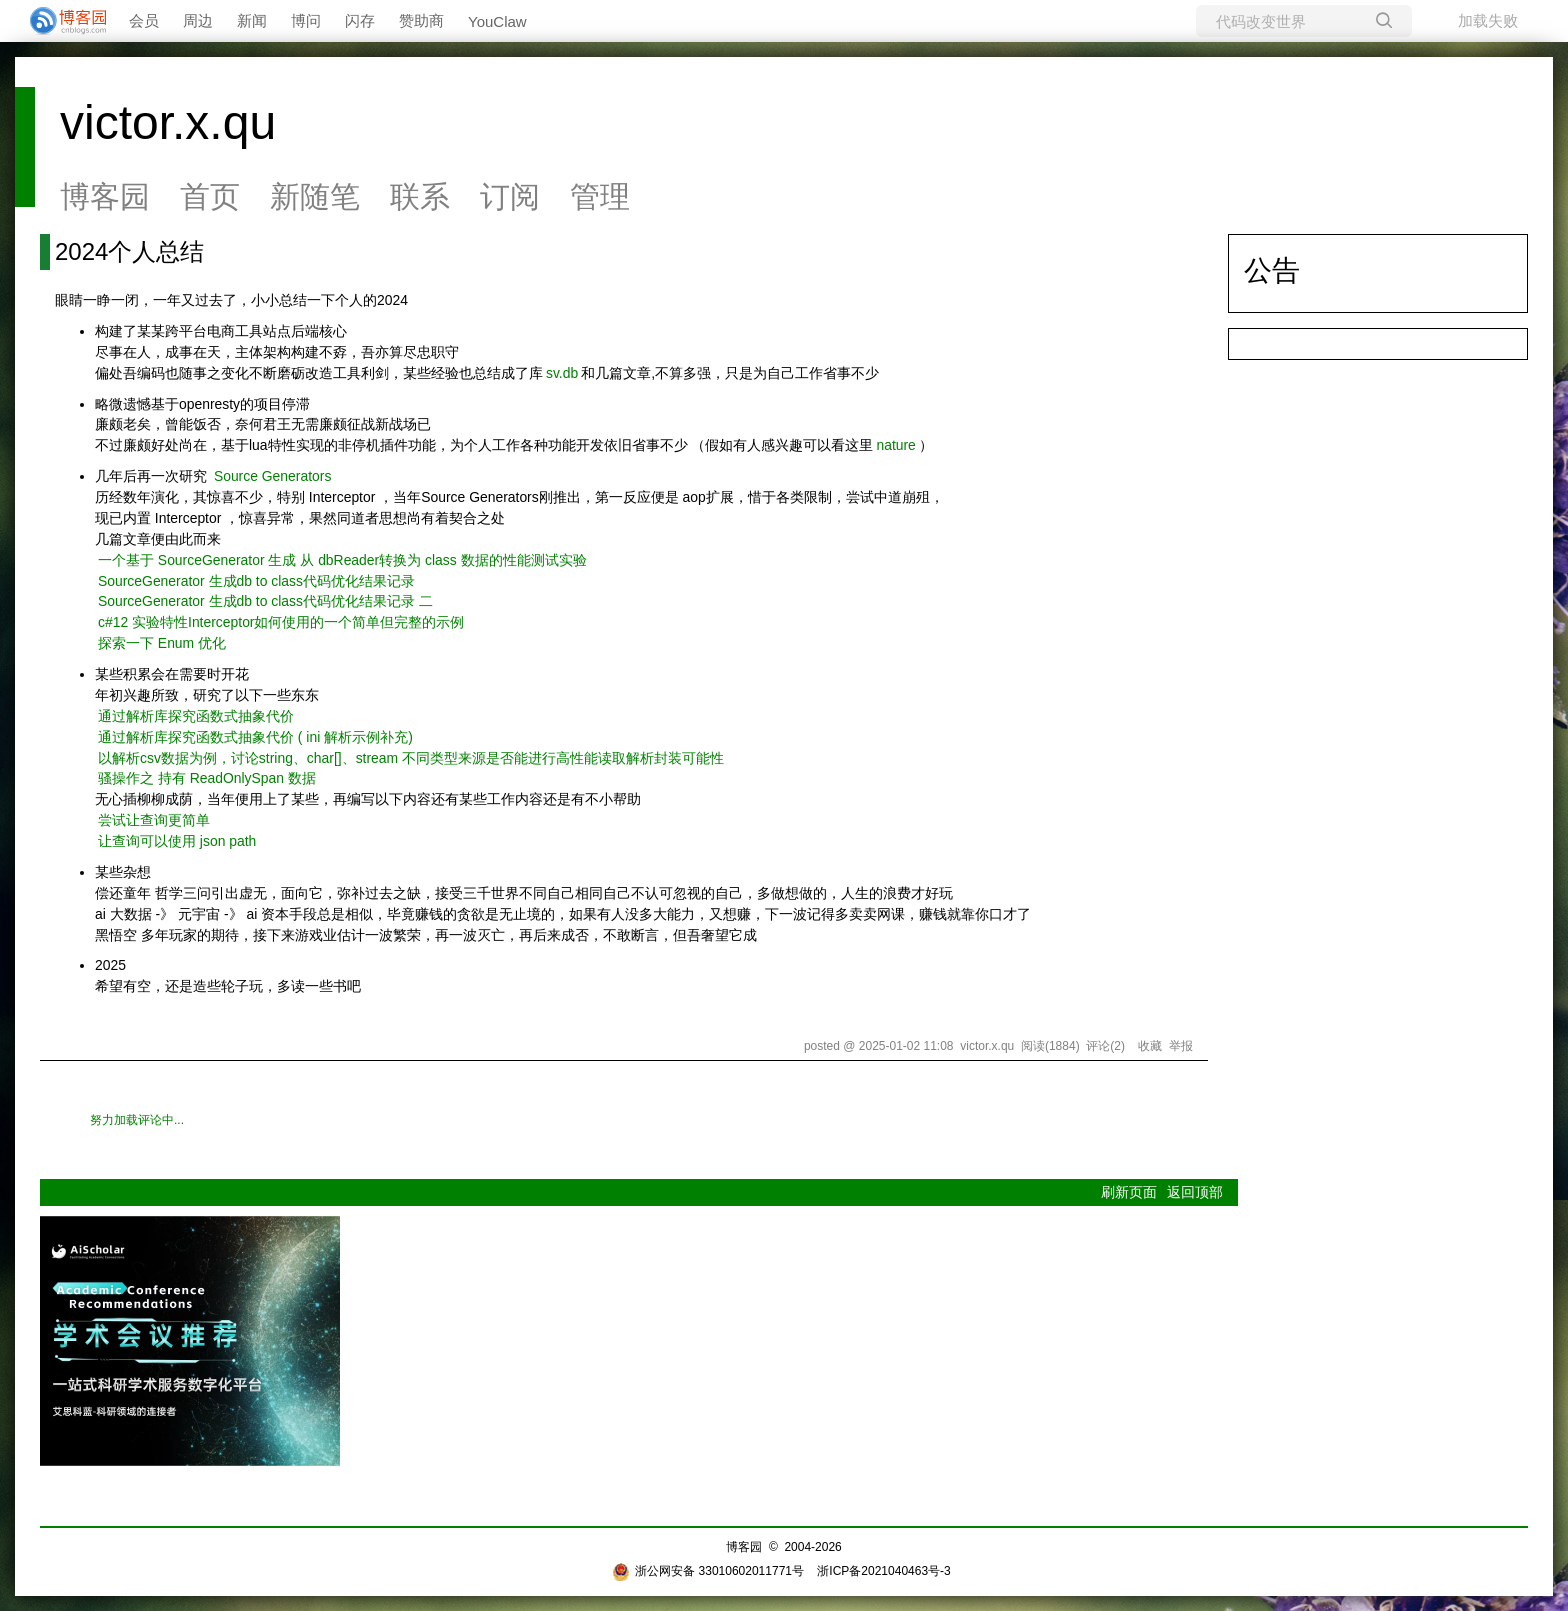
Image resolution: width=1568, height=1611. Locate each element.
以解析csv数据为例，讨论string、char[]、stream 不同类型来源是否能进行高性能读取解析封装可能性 (411, 758)
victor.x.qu (168, 122)
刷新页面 (1129, 1192)
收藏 (1150, 1046)
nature (895, 445)
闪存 (360, 20)
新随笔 (315, 196)
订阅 (510, 196)
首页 (210, 196)
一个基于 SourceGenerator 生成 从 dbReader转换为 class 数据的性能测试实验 (342, 560)
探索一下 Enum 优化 (162, 643)
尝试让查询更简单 (154, 820)
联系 (420, 196)
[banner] (60, 21)
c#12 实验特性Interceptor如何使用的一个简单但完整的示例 (281, 622)
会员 (144, 20)
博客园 (105, 196)
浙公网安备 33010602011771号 (708, 1571)
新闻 (252, 20)
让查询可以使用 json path (177, 841)
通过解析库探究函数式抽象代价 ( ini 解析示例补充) (255, 737)
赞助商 (421, 20)
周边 (198, 20)
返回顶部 (1195, 1192)
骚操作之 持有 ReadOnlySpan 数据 (207, 778)
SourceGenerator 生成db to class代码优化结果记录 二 (265, 601)
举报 (1181, 1046)
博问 (306, 20)
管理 (600, 196)
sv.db (562, 373)
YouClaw (497, 21)
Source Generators (273, 476)
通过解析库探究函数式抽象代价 (196, 716)
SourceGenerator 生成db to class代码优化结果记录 (256, 581)
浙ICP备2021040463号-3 (883, 1571)
